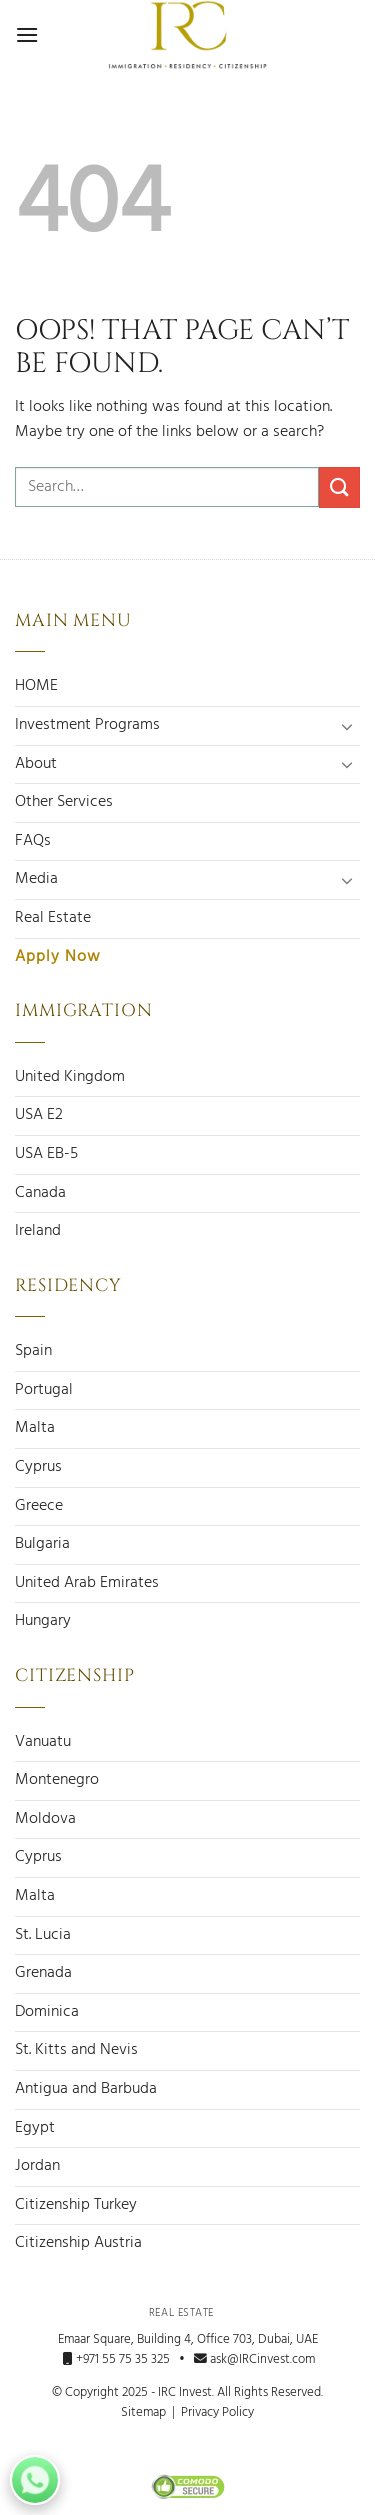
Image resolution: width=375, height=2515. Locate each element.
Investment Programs (87, 725)
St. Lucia (43, 1935)
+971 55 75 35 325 (116, 2359)
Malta (35, 1428)
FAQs (33, 841)
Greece (39, 1506)
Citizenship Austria (78, 2243)
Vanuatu (43, 1742)
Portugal (44, 1390)
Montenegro (57, 1780)
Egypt (35, 2128)
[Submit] (339, 487)
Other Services (64, 802)
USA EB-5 (46, 1154)
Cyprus (38, 1467)
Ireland (38, 1231)
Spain (33, 1351)
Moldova (45, 1819)
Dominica (47, 2012)
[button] (27, 34)
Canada (40, 1193)
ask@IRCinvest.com (254, 2359)
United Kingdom (70, 1077)
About (36, 764)
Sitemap (143, 2412)
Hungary (43, 1621)
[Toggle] (348, 726)
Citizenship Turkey (76, 2205)
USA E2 (39, 1115)
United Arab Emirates (87, 1583)
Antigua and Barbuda (86, 2089)
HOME (36, 686)
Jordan (37, 2166)
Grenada (43, 1973)
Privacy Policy (217, 2412)
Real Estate (53, 918)
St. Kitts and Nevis (76, 2050)
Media (36, 879)
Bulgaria (42, 1544)
